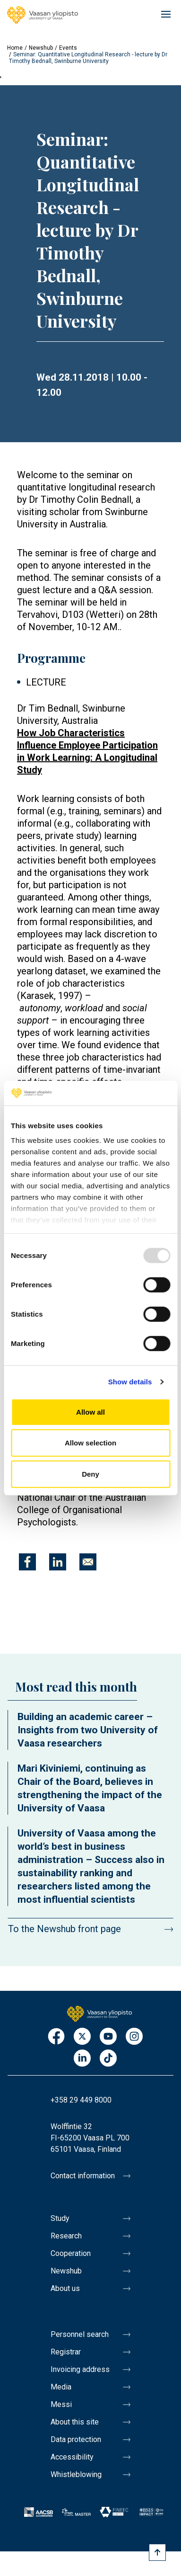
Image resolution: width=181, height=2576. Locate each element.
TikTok (108, 2059)
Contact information (83, 2175)
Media (61, 2386)
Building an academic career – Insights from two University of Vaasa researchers (87, 1730)
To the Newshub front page (64, 1928)
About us (65, 2288)
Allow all (90, 1412)
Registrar (66, 2351)
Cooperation (71, 2253)
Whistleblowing (76, 2474)
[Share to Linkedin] (57, 1561)
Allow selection (90, 1443)
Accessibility (72, 2456)
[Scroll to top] (157, 2552)
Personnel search (80, 2334)
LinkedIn (82, 2059)
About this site (75, 2421)
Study (60, 2218)
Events (68, 48)
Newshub (41, 48)
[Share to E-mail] (87, 1561)
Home (15, 48)
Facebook (56, 2037)
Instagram (134, 2037)
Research (66, 2235)
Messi (61, 2404)
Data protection (76, 2439)
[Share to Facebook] (27, 1561)
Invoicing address (80, 2369)
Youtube (108, 2037)
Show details (130, 1382)
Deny (90, 1474)
